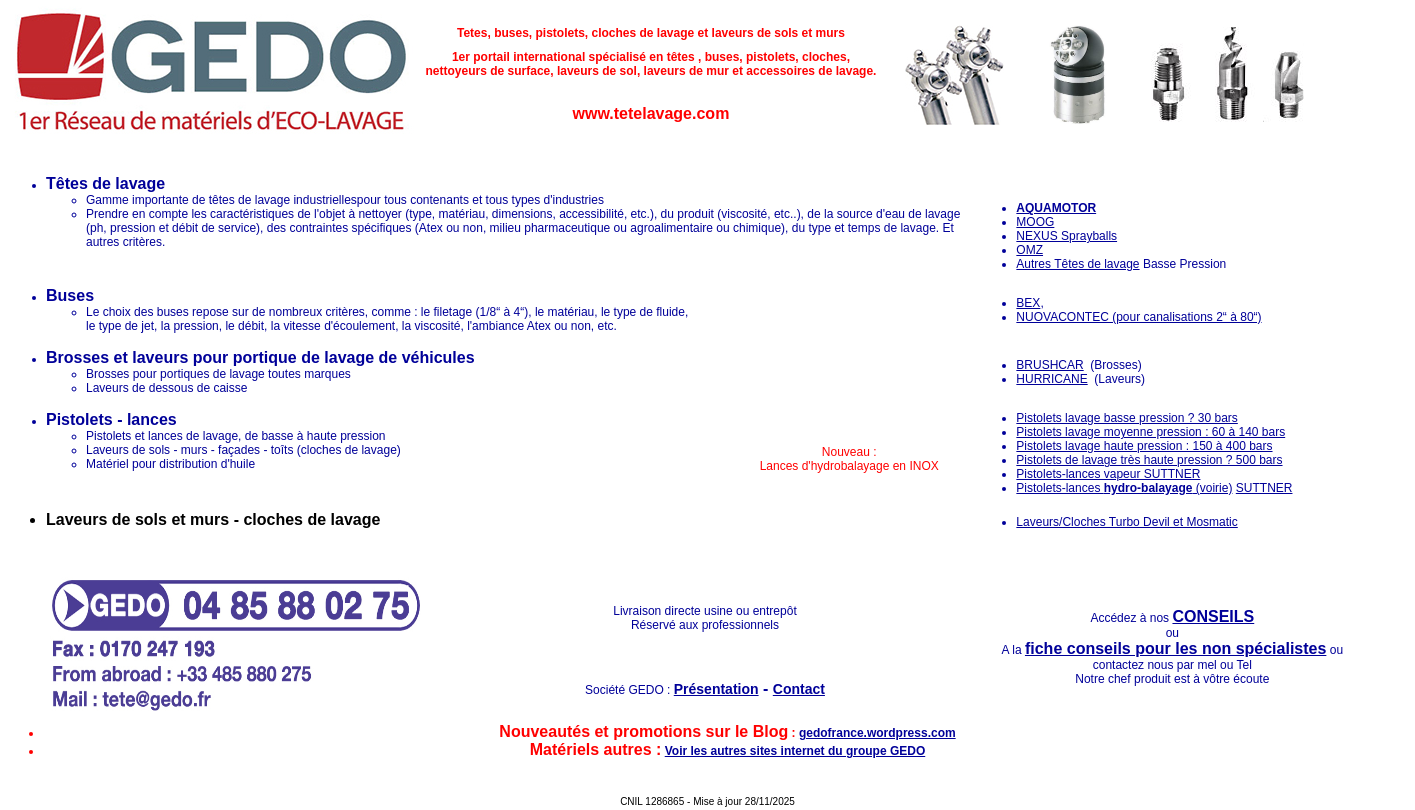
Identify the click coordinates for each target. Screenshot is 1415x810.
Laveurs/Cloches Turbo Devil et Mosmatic (1126, 522)
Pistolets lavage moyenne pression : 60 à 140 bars (1150, 432)
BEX (1028, 303)
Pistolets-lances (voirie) (1124, 488)
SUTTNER (1264, 488)
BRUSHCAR (1049, 365)
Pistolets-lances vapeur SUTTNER (1108, 474)
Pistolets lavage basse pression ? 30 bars (1126, 418)
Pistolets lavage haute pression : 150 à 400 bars (1144, 446)
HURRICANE (1051, 379)
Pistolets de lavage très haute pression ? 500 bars (1149, 460)
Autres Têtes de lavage (1077, 264)
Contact (799, 689)
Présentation (716, 689)
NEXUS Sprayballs (1066, 236)
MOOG (1035, 222)
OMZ (1029, 250)
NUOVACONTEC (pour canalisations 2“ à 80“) (1138, 317)
